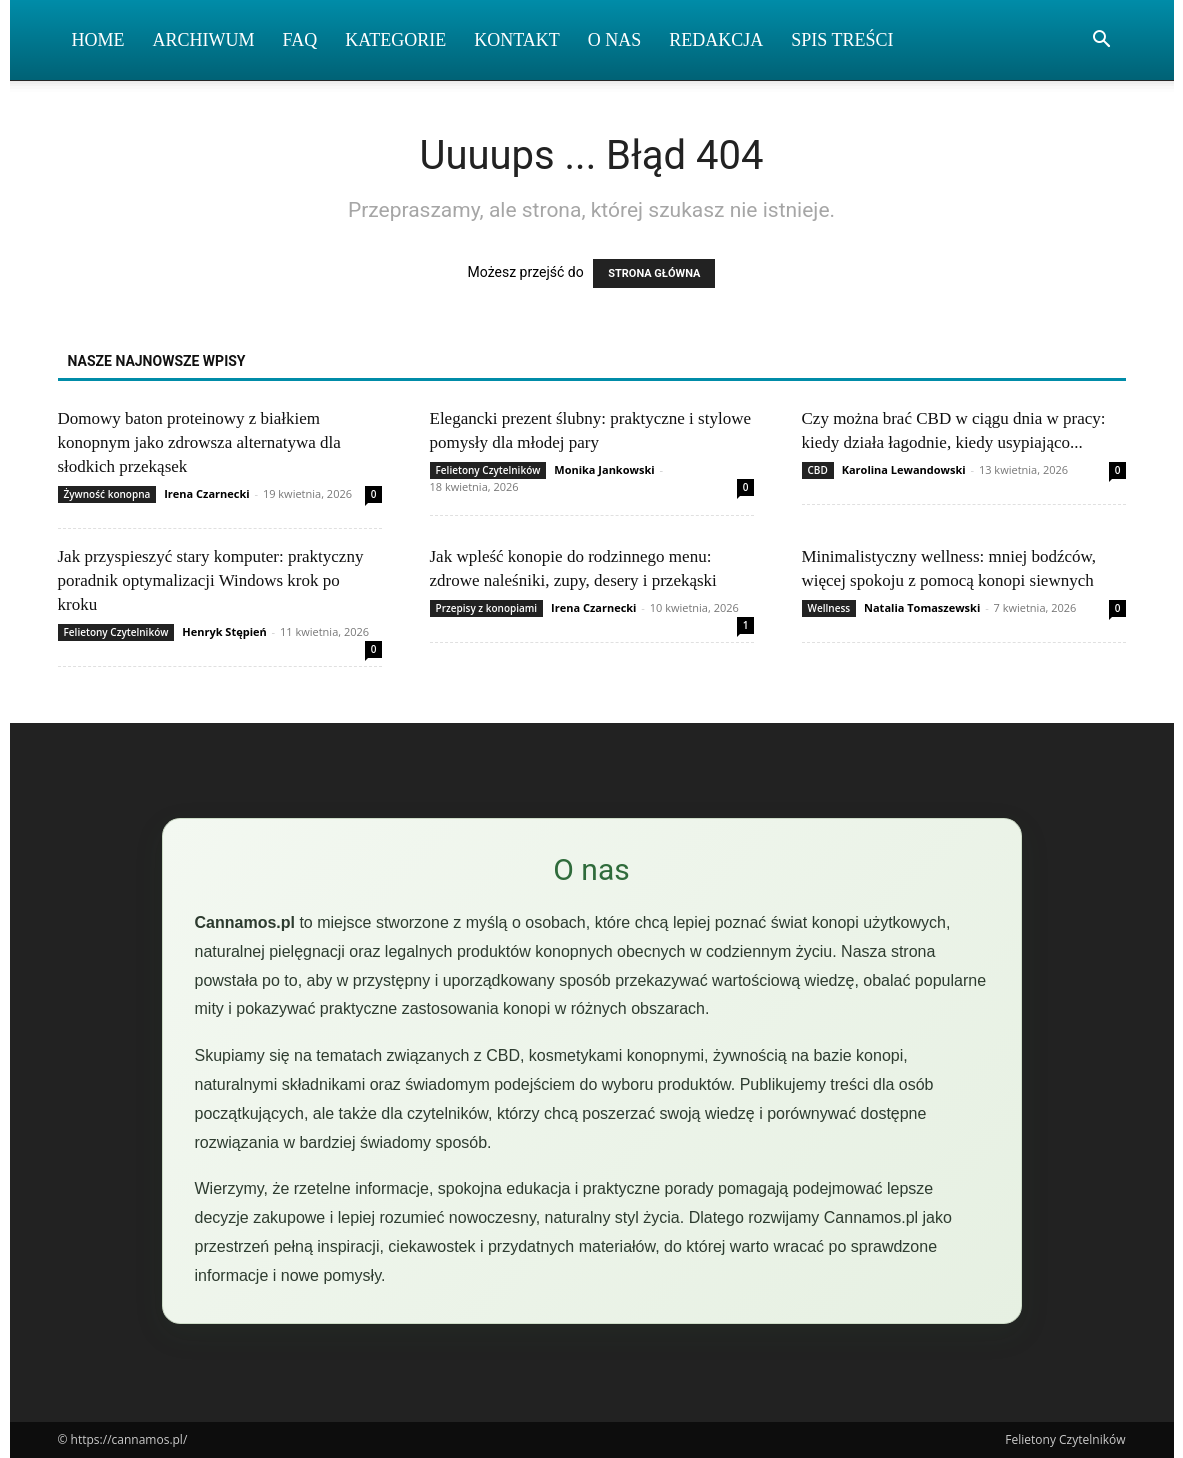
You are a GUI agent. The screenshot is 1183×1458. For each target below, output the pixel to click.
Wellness (829, 608)
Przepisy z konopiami (487, 608)
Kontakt (517, 40)
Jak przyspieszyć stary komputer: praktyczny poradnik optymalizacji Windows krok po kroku (211, 580)
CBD (818, 470)
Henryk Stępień (224, 631)
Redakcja (716, 40)
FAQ (300, 40)
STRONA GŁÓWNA (654, 273)
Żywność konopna (107, 494)
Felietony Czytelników (488, 470)
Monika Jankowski (604, 469)
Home (98, 40)
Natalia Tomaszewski (922, 607)
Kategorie (395, 40)
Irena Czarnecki (206, 493)
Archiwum (204, 40)
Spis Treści (842, 40)
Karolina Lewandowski (904, 469)
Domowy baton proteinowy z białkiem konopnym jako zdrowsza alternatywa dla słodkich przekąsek (199, 442)
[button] (1102, 41)
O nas (615, 40)
